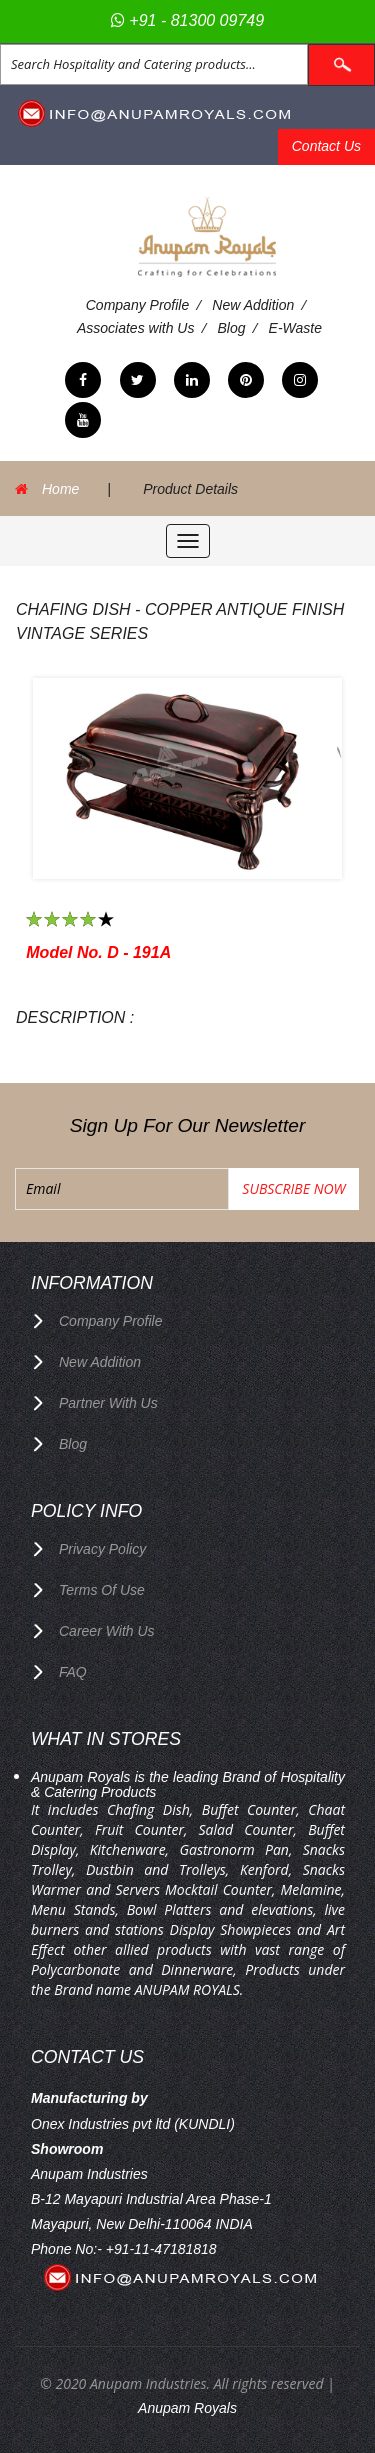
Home (60, 489)
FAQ (73, 1672)
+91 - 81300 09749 (187, 20)
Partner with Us (108, 1403)
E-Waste (295, 328)
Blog (232, 328)
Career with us (107, 1631)
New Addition (253, 305)
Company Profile (138, 305)
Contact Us (326, 146)
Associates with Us (135, 328)
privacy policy (102, 1549)
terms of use (102, 1590)
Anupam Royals (187, 2408)
